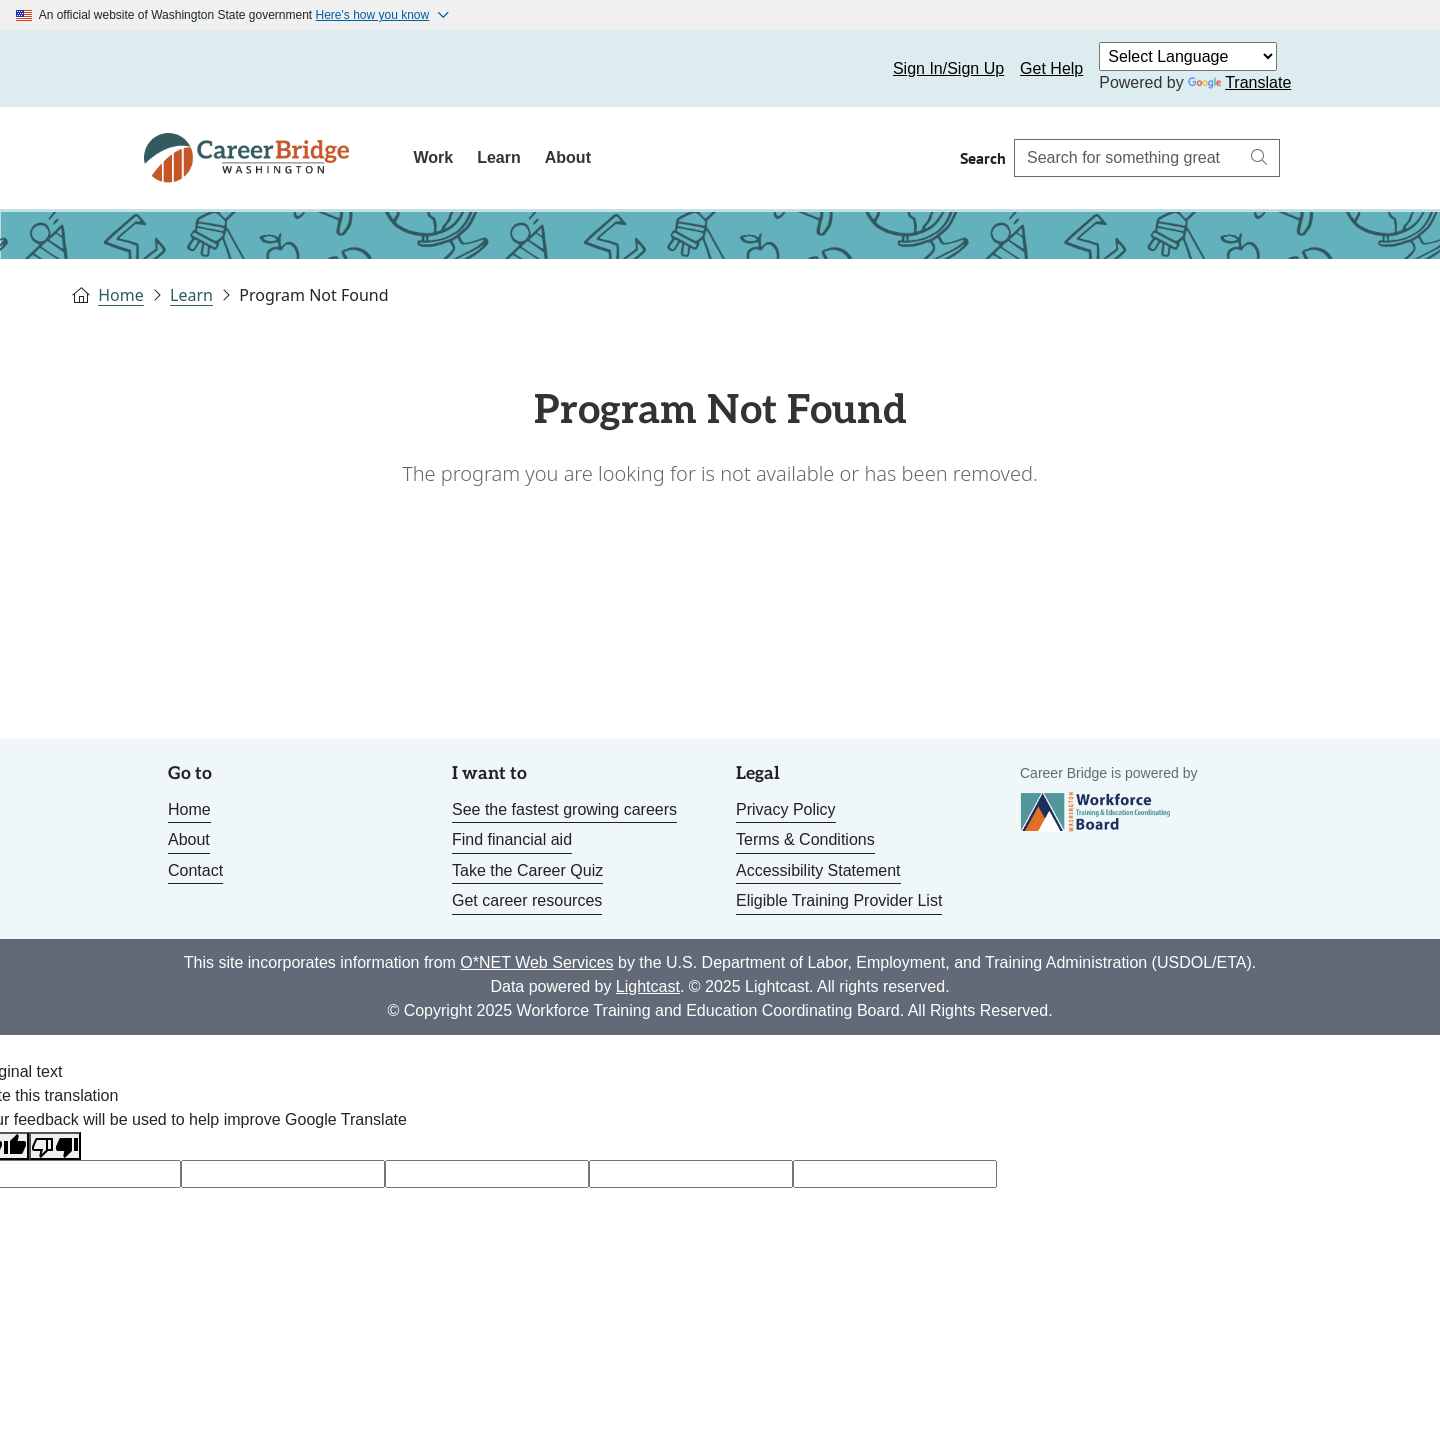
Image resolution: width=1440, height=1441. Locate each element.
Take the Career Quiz (527, 870)
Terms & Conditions (805, 839)
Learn (499, 157)
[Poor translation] (55, 1146)
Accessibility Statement (818, 870)
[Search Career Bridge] (1127, 158)
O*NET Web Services (536, 962)
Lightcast (648, 986)
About (568, 157)
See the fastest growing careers (564, 809)
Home (121, 295)
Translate (1239, 82)
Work (433, 157)
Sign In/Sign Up (948, 68)
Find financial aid (512, 839)
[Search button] (1259, 158)
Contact (195, 870)
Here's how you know (373, 15)
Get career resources (527, 900)
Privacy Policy (786, 809)
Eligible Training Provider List (839, 900)
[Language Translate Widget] (1188, 56)
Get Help (1051, 68)
